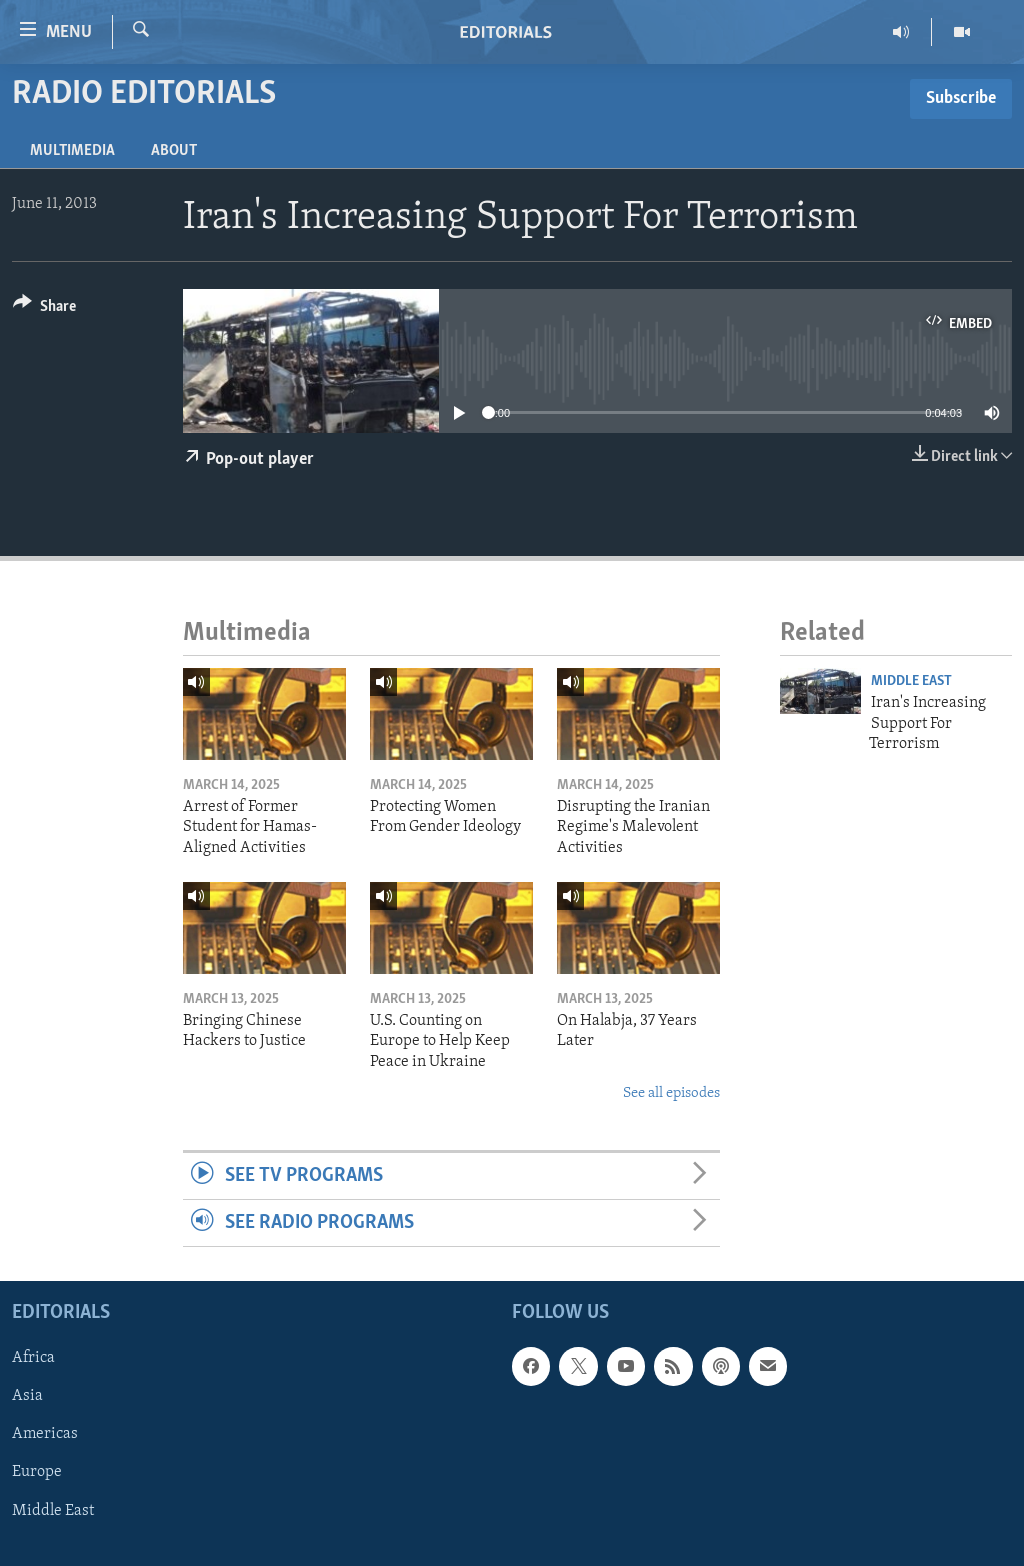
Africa (33, 1359)
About (174, 151)
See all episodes (671, 1093)
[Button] (44, 309)
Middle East (911, 681)
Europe (37, 1473)
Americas (45, 1435)
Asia (27, 1397)
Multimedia (72, 151)
